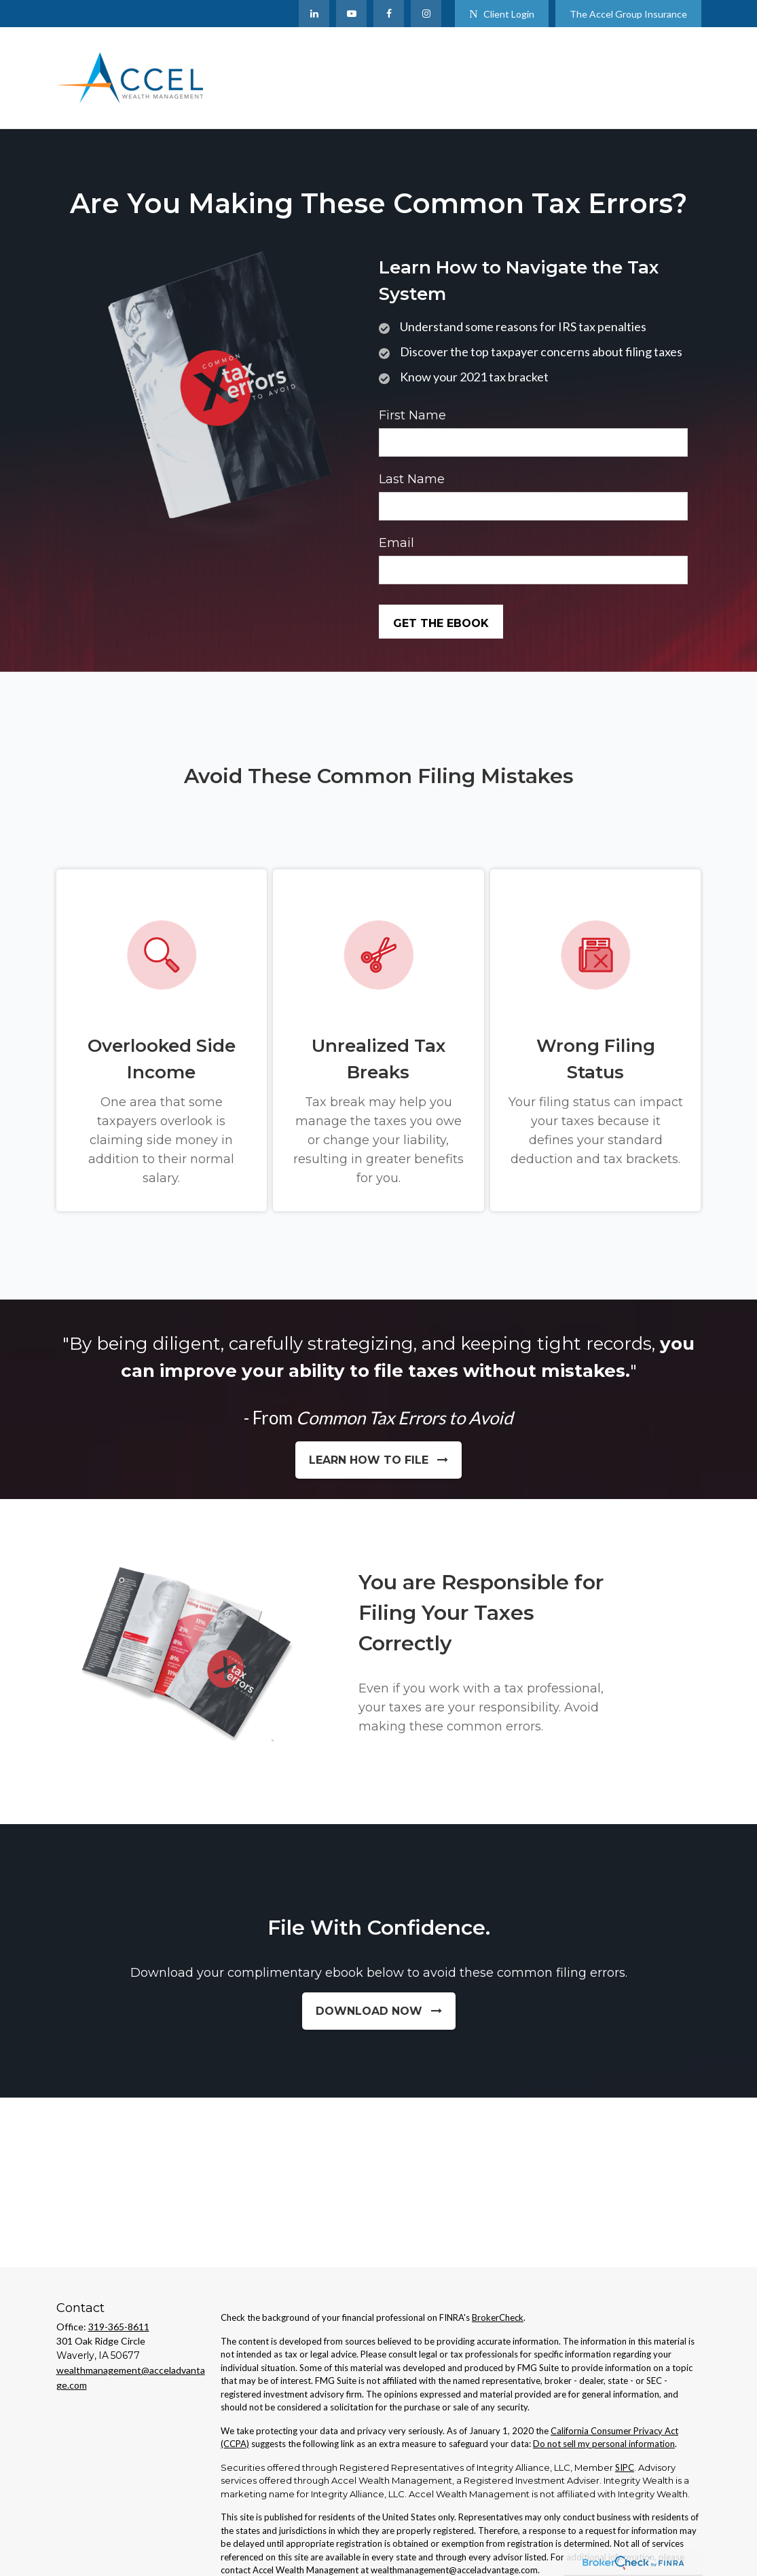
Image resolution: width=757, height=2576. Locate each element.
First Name (412, 415)
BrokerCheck (497, 2317)
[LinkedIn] (314, 13)
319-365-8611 (118, 2326)
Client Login (501, 14)
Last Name (412, 479)
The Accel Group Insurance (628, 14)
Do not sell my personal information (604, 2443)
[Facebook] (388, 13)
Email (396, 542)
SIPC (624, 2467)
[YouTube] (351, 13)
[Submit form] (441, 622)
